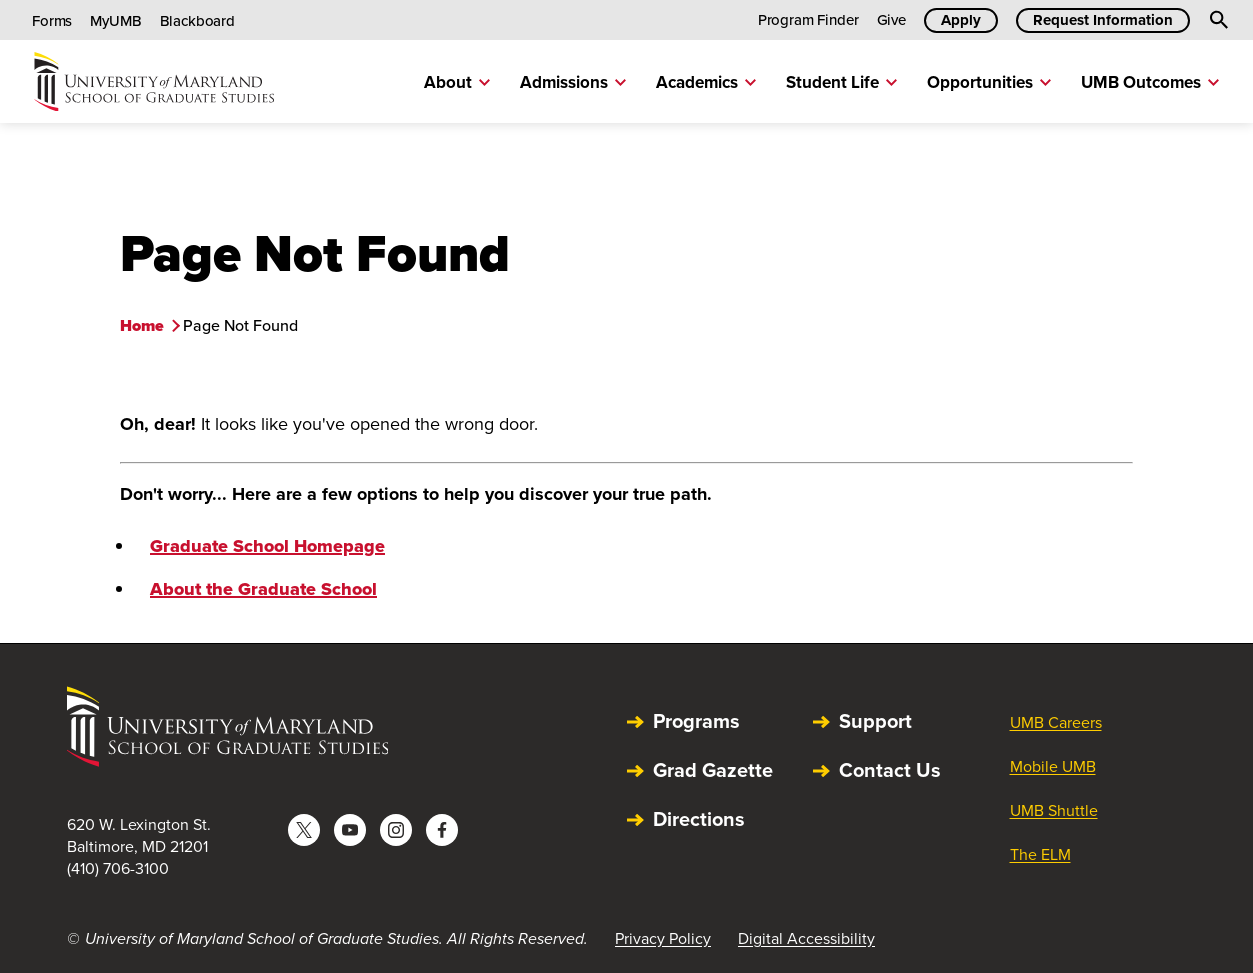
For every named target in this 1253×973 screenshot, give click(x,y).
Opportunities (989, 82)
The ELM (1040, 854)
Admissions (573, 82)
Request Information (1103, 20)
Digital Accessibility (806, 938)
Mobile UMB (1053, 766)
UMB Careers (1056, 722)
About (457, 82)
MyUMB (115, 21)
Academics (706, 82)
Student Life (841, 82)
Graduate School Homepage (267, 546)
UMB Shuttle (1054, 810)
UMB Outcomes (1150, 82)
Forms (52, 21)
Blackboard (198, 21)
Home (142, 325)
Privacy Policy (663, 938)
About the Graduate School (263, 589)
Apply (961, 20)
